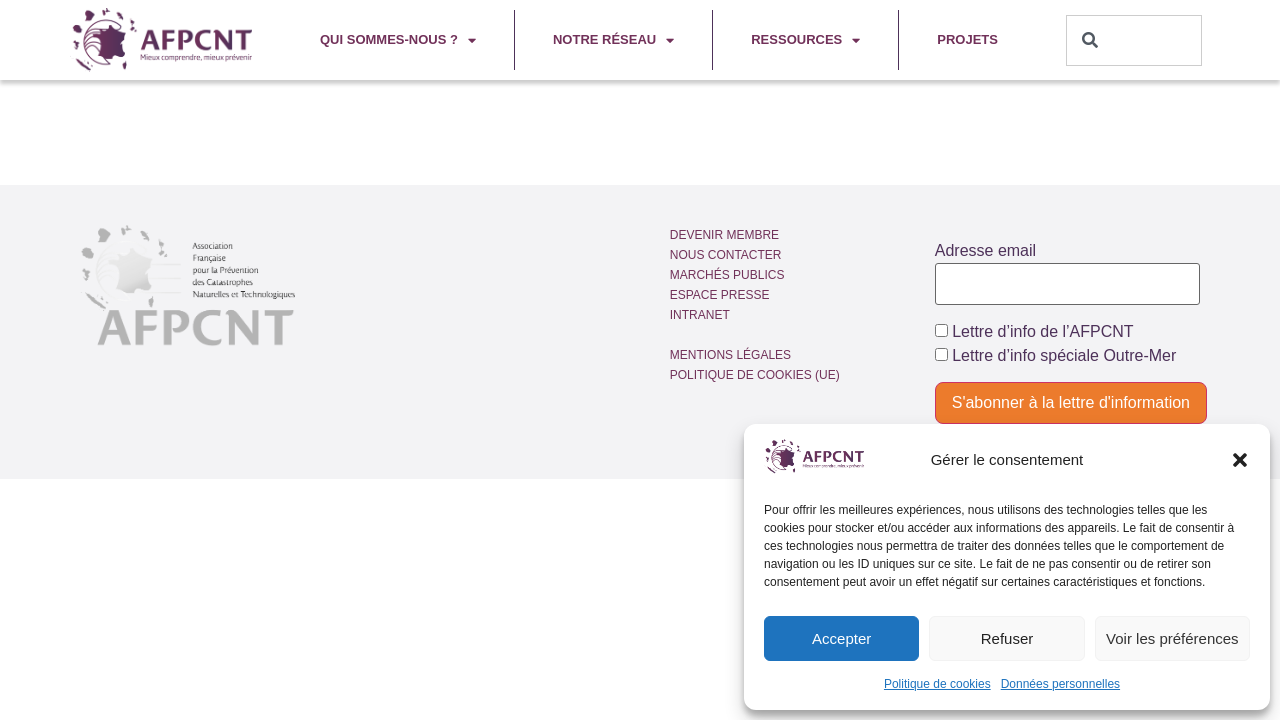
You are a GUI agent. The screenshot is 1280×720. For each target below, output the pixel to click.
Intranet (700, 315)
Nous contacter (726, 255)
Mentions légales (730, 355)
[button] (1240, 460)
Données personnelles (1060, 684)
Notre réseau (613, 40)
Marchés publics (727, 275)
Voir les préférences (1172, 638)
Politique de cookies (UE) (755, 375)
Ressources (805, 40)
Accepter (841, 638)
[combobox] (1134, 40)
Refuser (1007, 638)
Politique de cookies (937, 684)
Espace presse (720, 295)
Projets (967, 39)
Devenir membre (724, 235)
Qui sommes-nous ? (398, 40)
